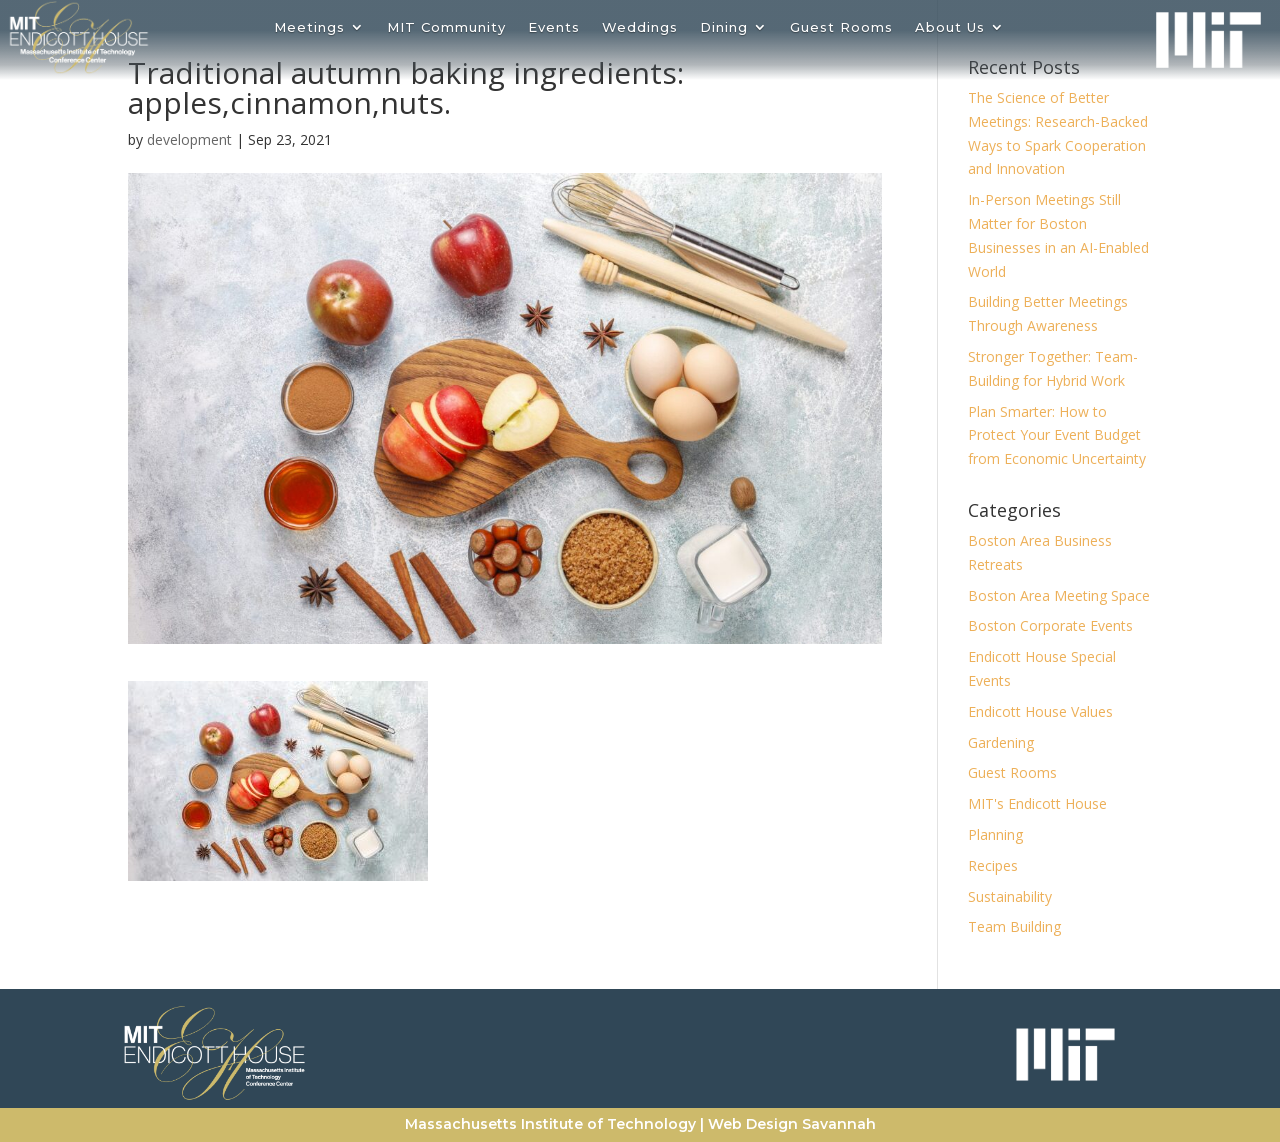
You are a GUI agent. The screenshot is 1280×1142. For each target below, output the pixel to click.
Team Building (1014, 926)
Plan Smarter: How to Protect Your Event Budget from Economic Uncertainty (1057, 435)
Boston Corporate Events (1050, 625)
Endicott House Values (1040, 711)
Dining (724, 27)
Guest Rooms (841, 27)
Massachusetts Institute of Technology (550, 1124)
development (189, 139)
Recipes (993, 865)
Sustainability (1010, 896)
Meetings (309, 27)
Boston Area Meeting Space (1059, 595)
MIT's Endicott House (1037, 803)
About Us (950, 27)
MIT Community (446, 27)
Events (554, 27)
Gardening (1001, 742)
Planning (995, 834)
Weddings (640, 27)
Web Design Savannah (792, 1124)
